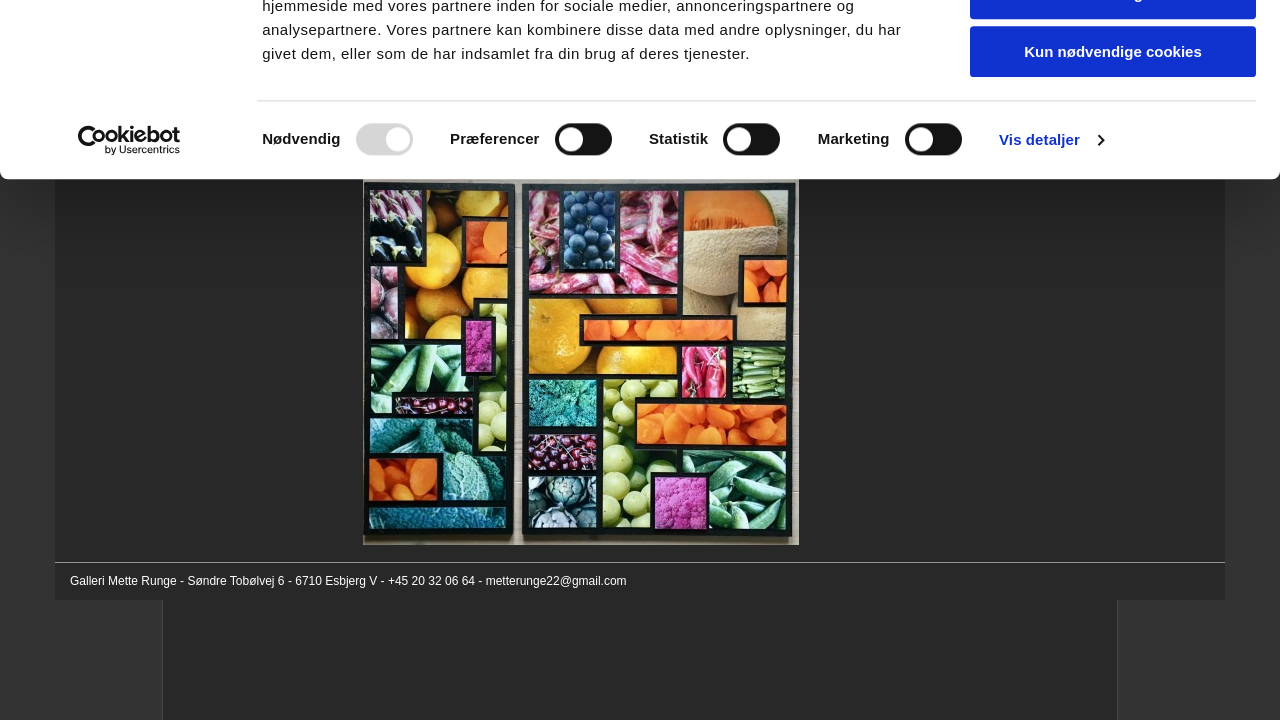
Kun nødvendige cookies (1113, 166)
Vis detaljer (1039, 254)
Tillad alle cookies (1113, 49)
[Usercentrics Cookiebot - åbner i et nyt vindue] (129, 255)
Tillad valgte (1113, 108)
